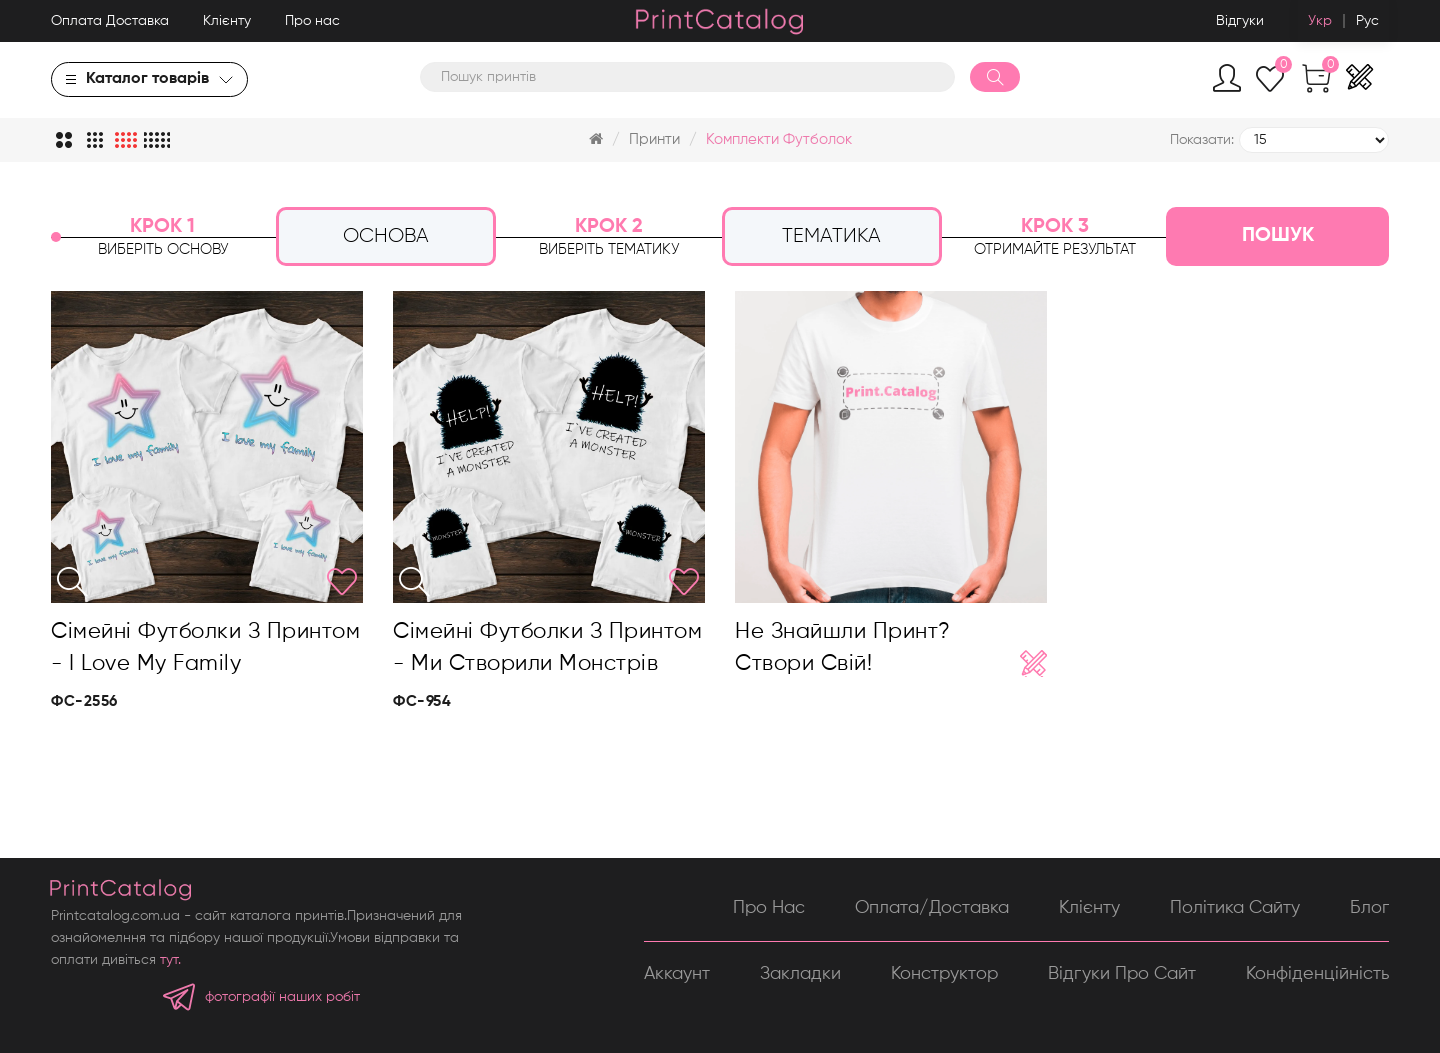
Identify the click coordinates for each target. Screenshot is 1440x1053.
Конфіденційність (1317, 974)
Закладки (800, 974)
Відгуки (1240, 21)
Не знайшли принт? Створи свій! (843, 648)
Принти (654, 139)
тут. (170, 960)
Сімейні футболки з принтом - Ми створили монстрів (547, 648)
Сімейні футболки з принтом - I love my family (205, 648)
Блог (1369, 908)
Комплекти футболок (779, 139)
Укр (1320, 21)
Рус (1367, 21)
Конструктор (944, 974)
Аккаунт (677, 974)
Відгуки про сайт (1122, 974)
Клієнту (227, 21)
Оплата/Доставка (932, 908)
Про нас (312, 21)
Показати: (1202, 140)
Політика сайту (1235, 908)
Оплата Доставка (110, 21)
